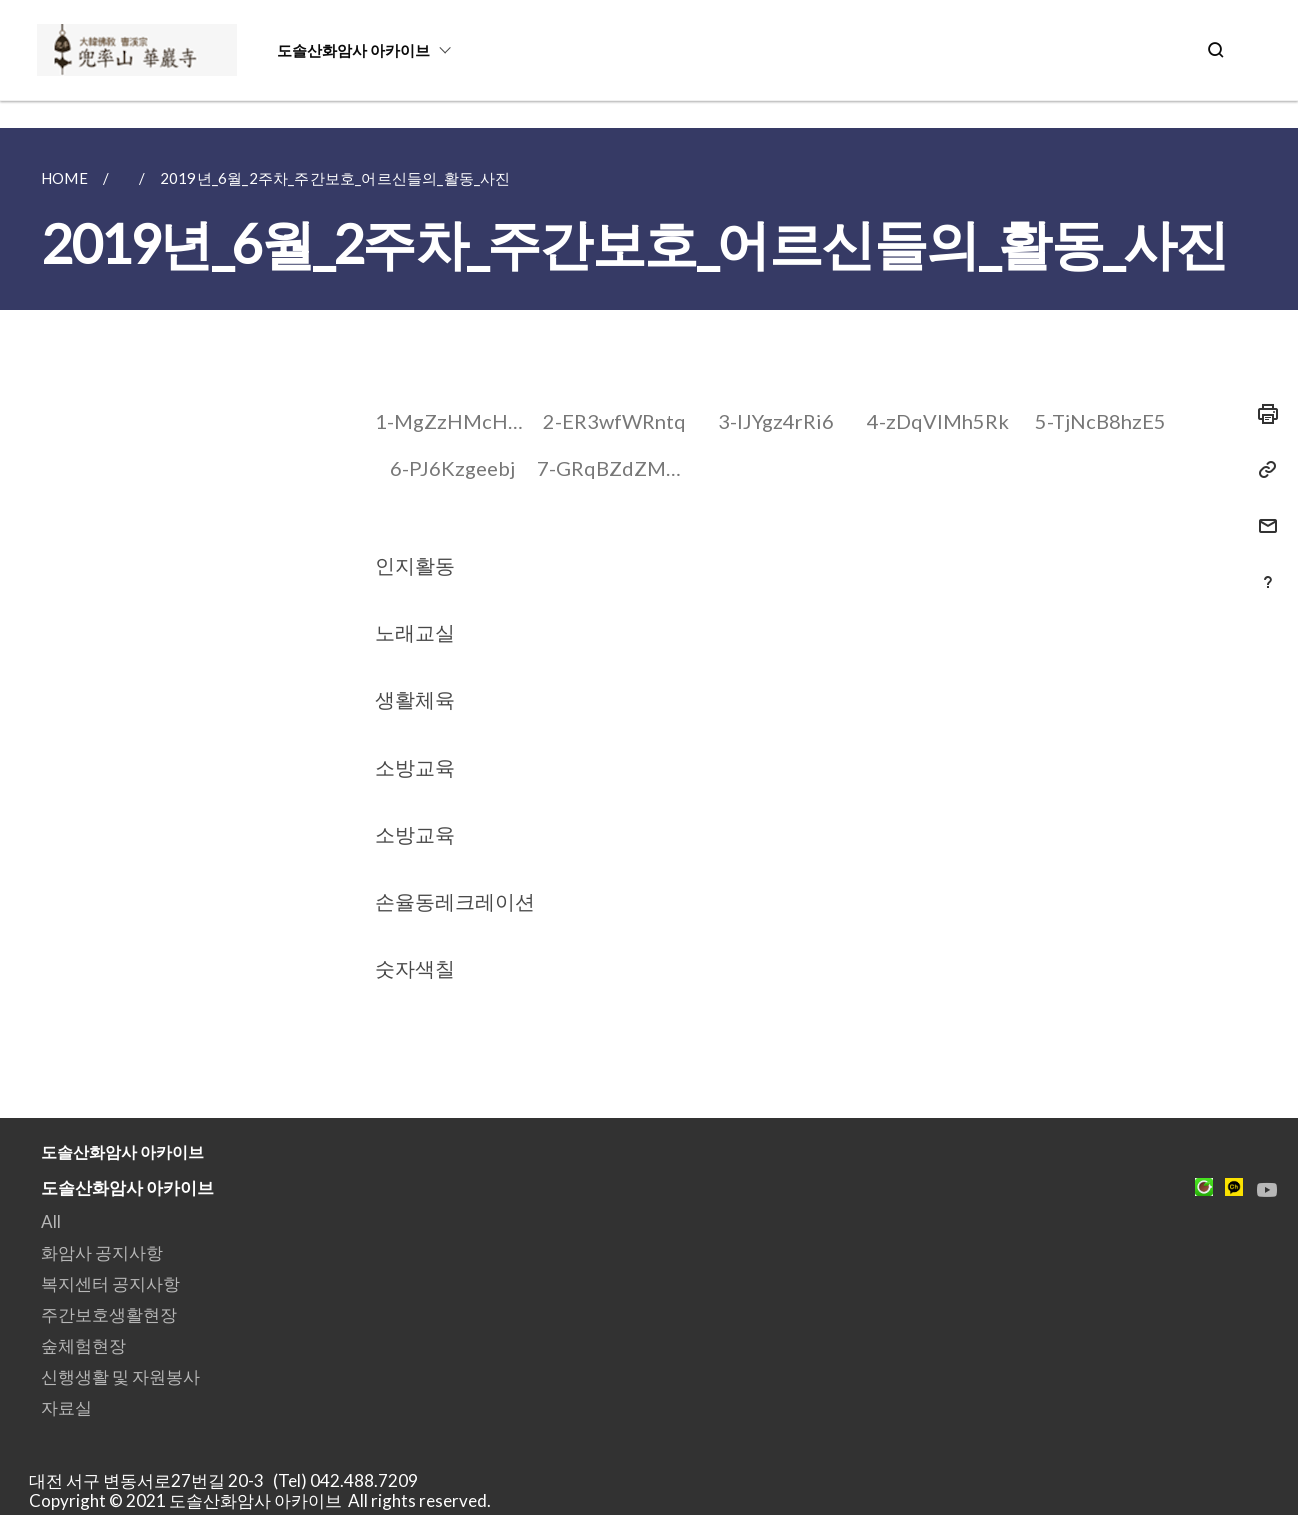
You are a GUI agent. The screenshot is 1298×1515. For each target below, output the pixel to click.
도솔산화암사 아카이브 (353, 50)
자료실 (66, 1407)
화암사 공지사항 (102, 1252)
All (51, 1221)
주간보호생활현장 (109, 1314)
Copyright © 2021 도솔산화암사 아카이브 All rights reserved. (260, 1500)
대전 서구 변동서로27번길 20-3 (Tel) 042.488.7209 (229, 1480)
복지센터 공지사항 (110, 1283)
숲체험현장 (83, 1345)
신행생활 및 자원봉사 (120, 1376)
